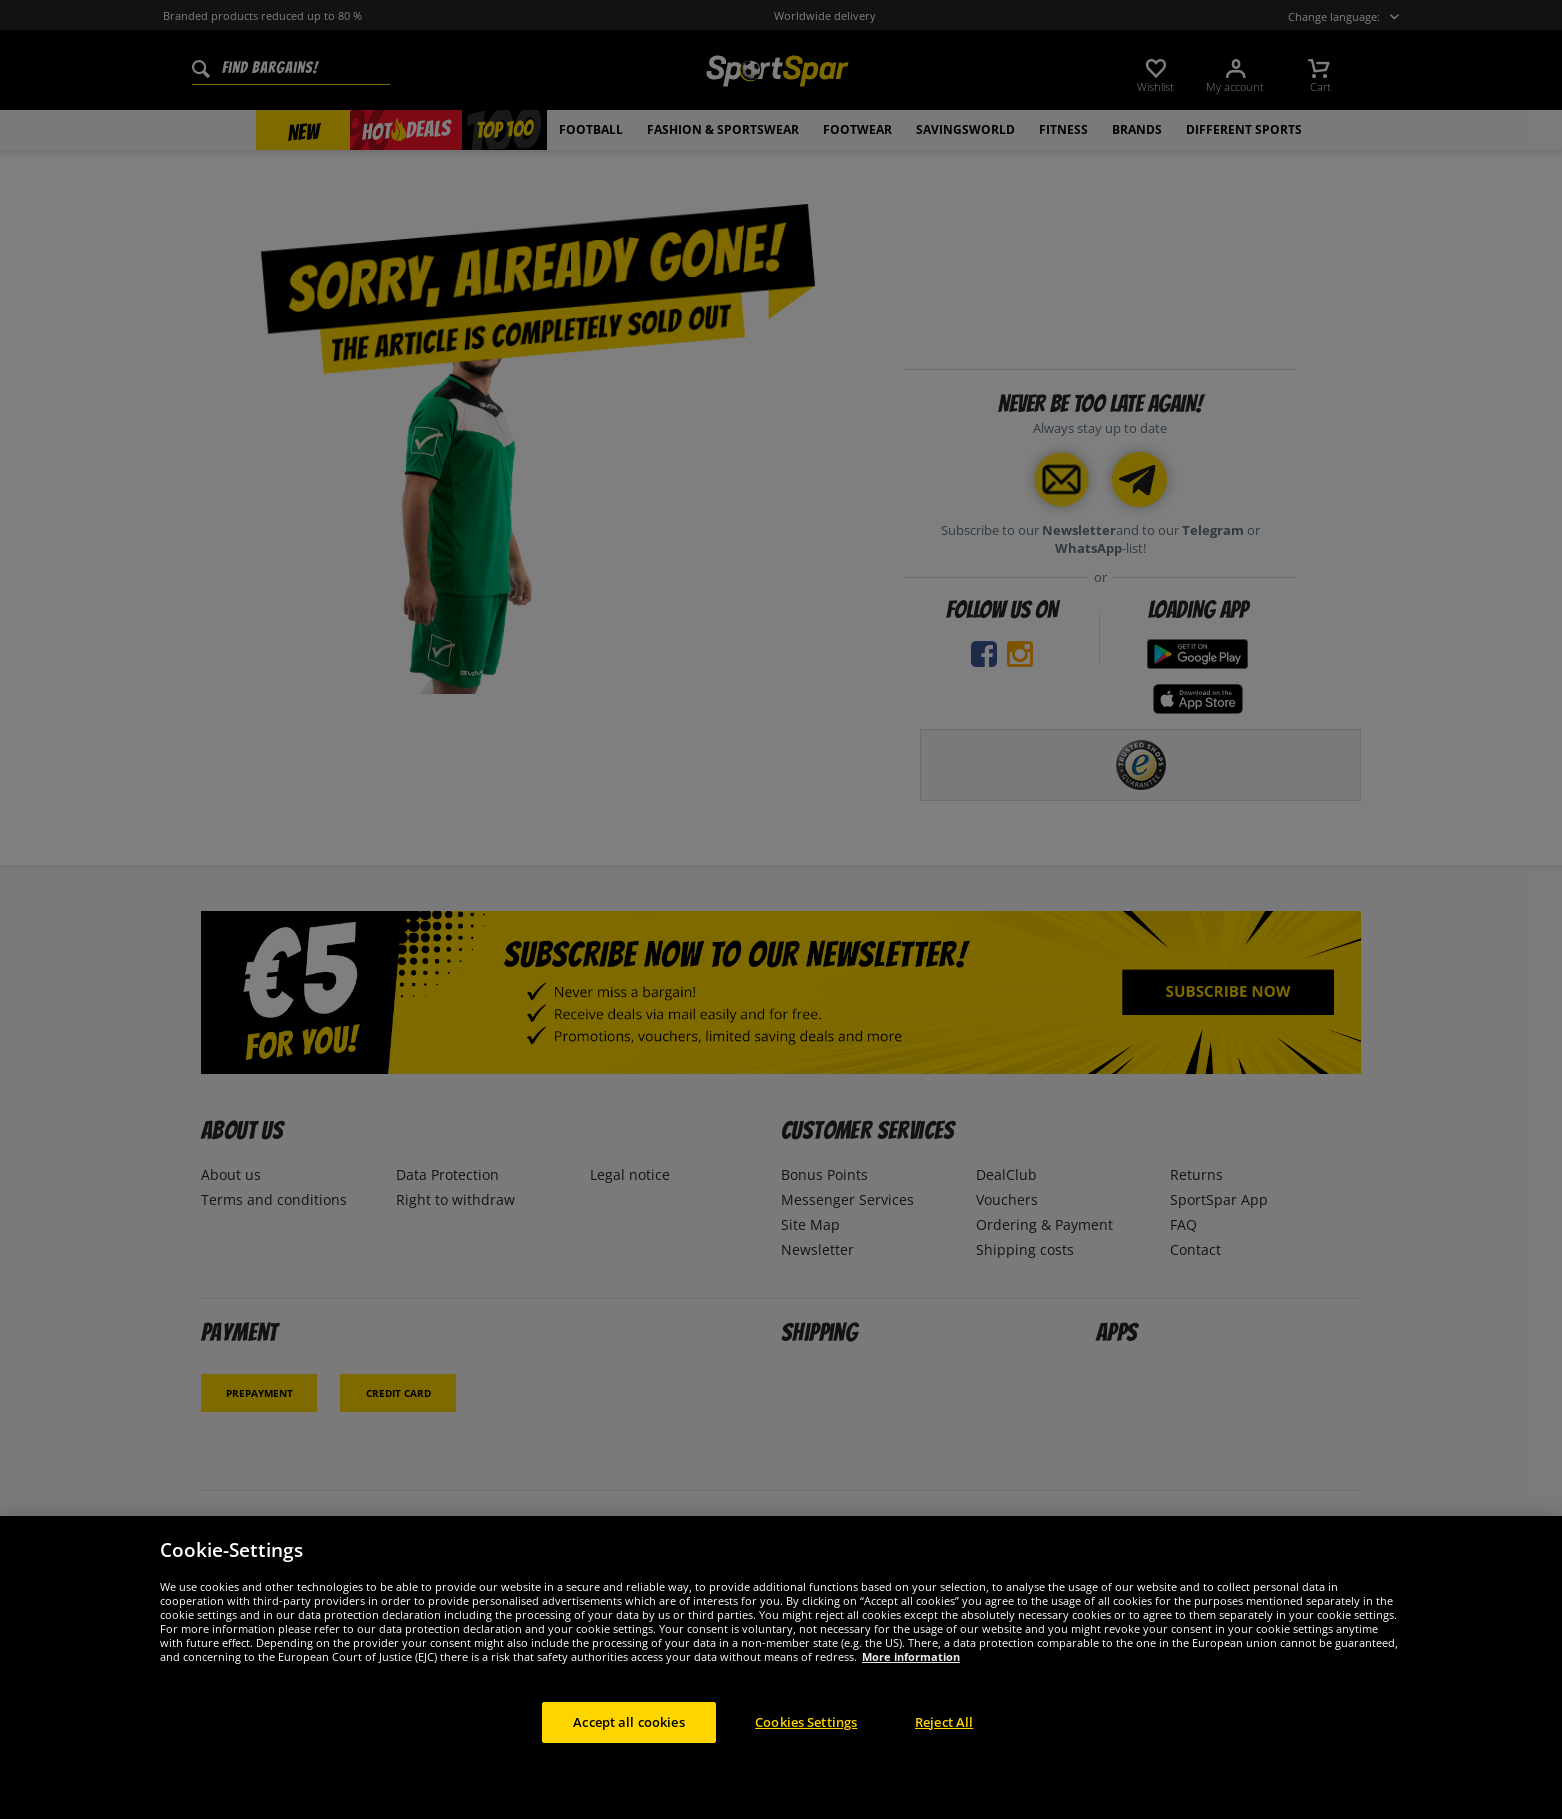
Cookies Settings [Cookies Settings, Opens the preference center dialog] (806, 1746)
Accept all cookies (628, 1746)
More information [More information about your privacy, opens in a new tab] (911, 1680)
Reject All (944, 1746)
